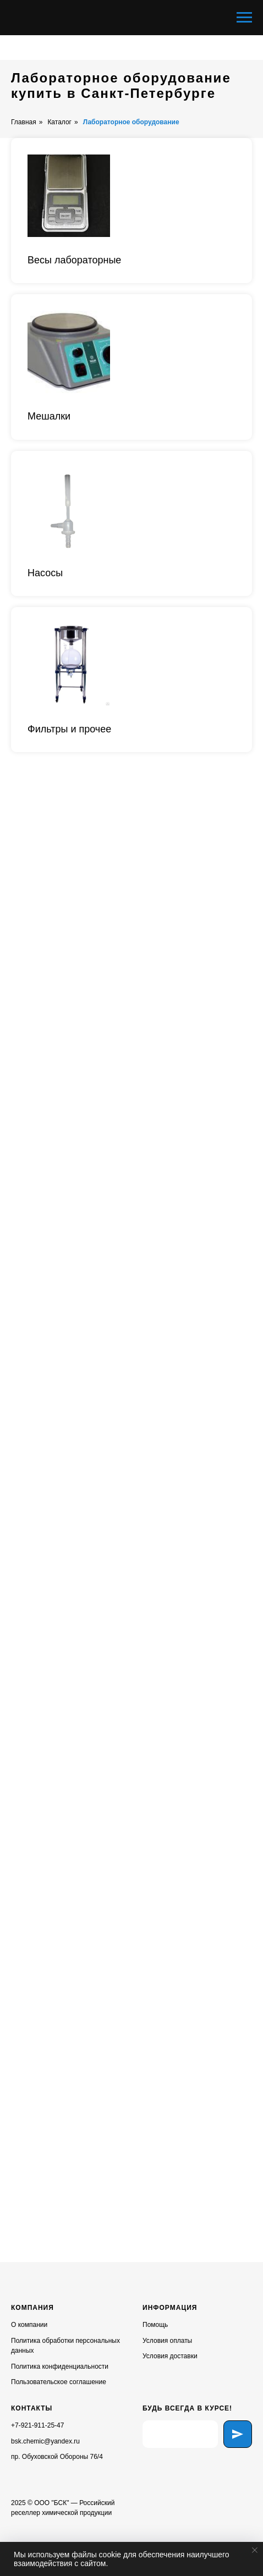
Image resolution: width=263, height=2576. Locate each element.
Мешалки (49, 416)
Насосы (45, 572)
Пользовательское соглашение (58, 2382)
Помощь (155, 2325)
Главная (23, 122)
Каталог (59, 122)
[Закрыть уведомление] (254, 2550)
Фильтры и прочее (69, 729)
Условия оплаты (167, 2341)
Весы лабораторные (74, 260)
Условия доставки (170, 2356)
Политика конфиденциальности (59, 2366)
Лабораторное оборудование (131, 122)
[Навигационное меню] (244, 17)
